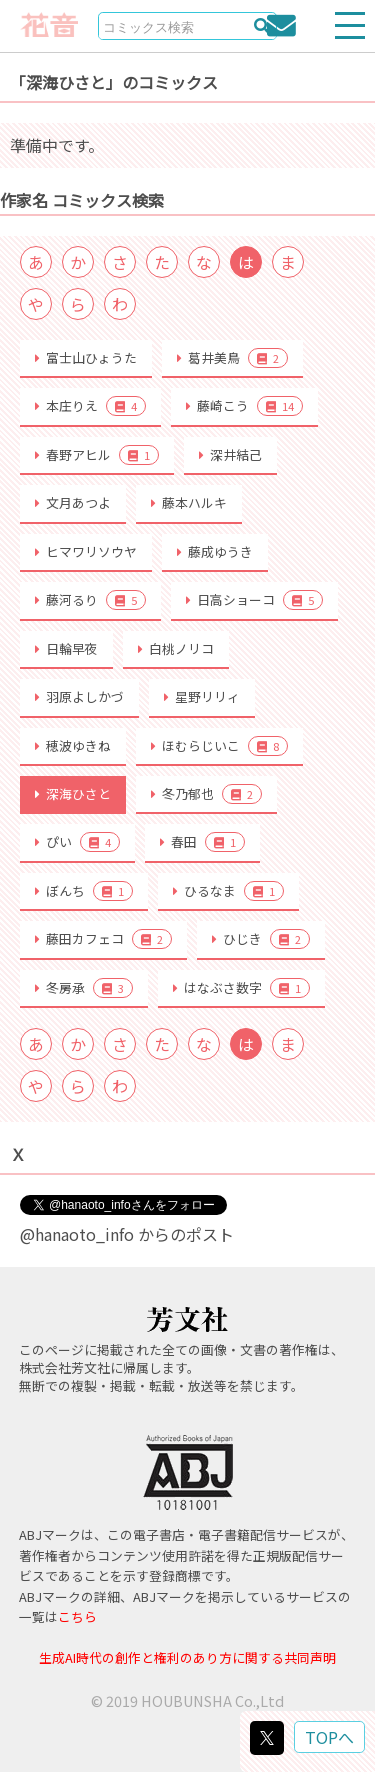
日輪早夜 (66, 648)
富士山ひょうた (86, 357)
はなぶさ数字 (241, 988)
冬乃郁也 (206, 794)
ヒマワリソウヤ (86, 551)
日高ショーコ (254, 600)
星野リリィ (202, 696)
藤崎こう (244, 406)
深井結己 (230, 454)
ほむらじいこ (219, 746)
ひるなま (228, 891)
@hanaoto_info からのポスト (127, 1234)
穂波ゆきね (73, 745)
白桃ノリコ (176, 648)
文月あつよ (73, 502)
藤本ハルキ (189, 502)
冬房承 (84, 988)
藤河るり (90, 600)
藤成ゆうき (215, 551)
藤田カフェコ (103, 939)
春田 (202, 842)
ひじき (261, 939)
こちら (77, 1616)
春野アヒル (97, 455)
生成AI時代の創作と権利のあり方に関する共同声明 (187, 1657)
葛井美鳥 (232, 358)
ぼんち (84, 891)
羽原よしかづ (79, 696)
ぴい (77, 842)
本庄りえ (90, 406)
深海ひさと (73, 793)
